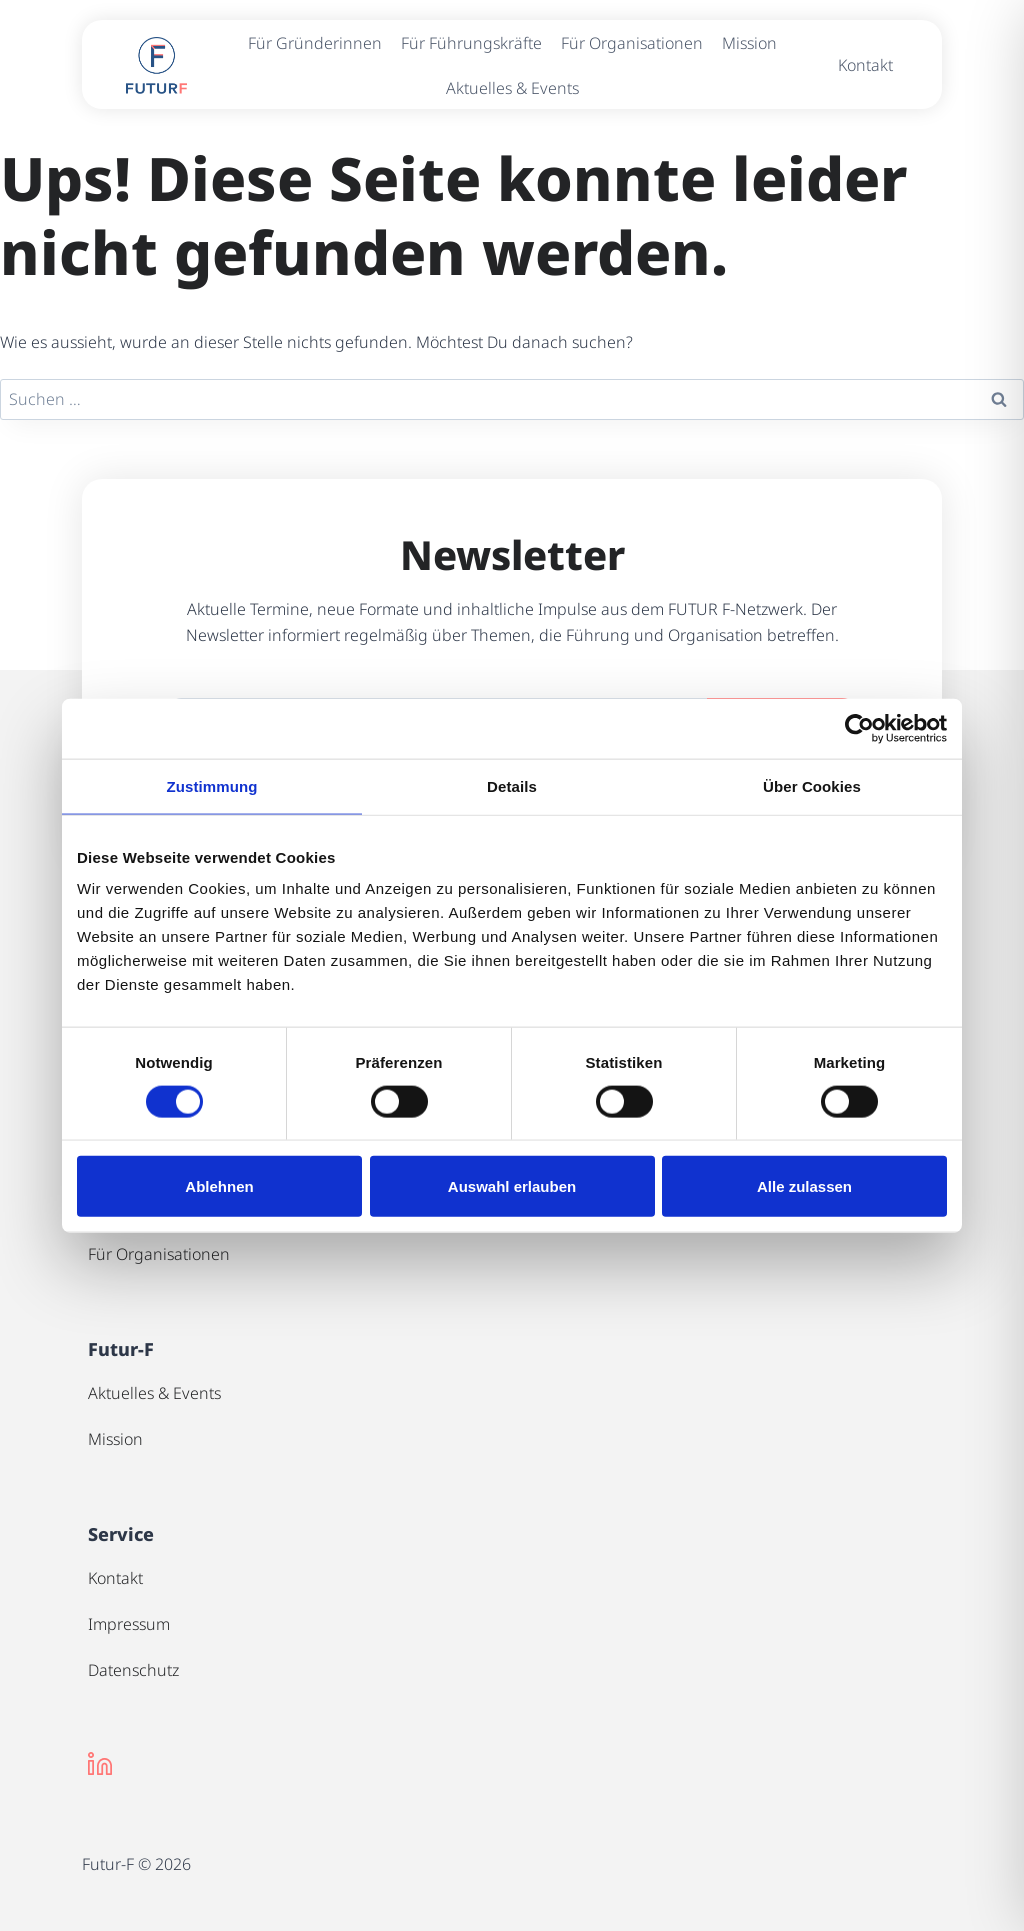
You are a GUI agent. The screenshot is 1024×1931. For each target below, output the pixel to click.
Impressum (129, 1624)
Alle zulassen (804, 1186)
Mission (749, 43)
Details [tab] (512, 785)
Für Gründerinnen (315, 43)
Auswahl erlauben (512, 1186)
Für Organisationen (632, 43)
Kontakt (865, 65)
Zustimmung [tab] (212, 785)
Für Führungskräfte (471, 43)
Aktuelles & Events (512, 88)
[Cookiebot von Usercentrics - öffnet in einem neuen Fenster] (859, 728)
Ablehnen (219, 1186)
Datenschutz (133, 1670)
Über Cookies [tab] (812, 785)
